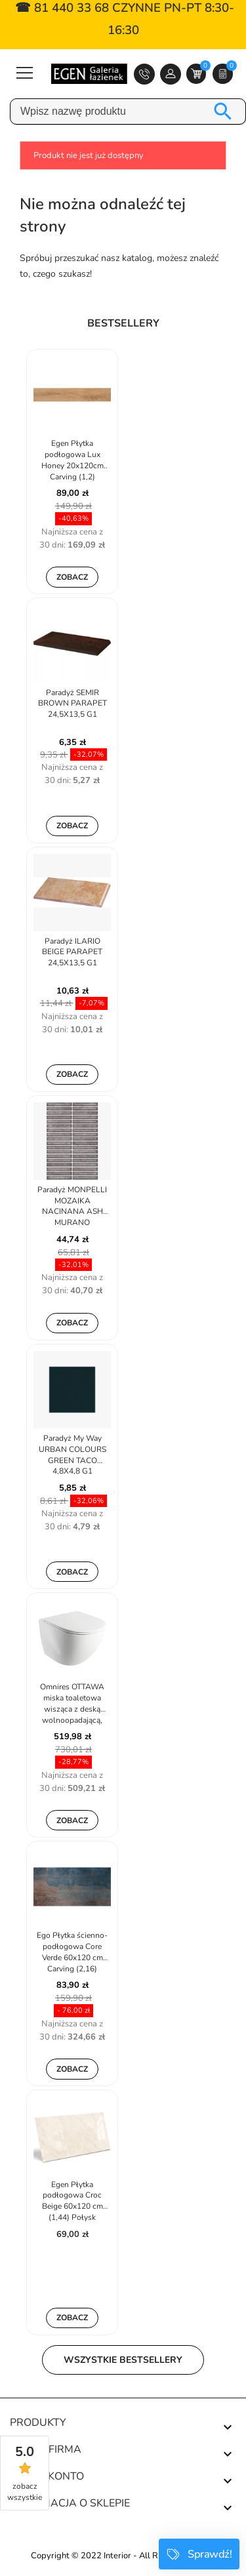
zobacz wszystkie (24, 2492)
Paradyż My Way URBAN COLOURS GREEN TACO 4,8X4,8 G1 (72, 1454)
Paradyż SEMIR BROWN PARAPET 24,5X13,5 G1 (72, 703)
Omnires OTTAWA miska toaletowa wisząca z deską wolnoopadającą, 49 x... (72, 1704)
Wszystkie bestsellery (123, 2360)
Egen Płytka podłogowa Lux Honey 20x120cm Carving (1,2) (72, 459)
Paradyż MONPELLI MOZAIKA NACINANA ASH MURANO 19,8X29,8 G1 (72, 1207)
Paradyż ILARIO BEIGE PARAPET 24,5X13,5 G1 (72, 952)
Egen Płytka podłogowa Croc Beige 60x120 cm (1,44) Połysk (72, 2201)
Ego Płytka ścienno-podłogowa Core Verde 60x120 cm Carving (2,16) (72, 1951)
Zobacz (72, 577)
